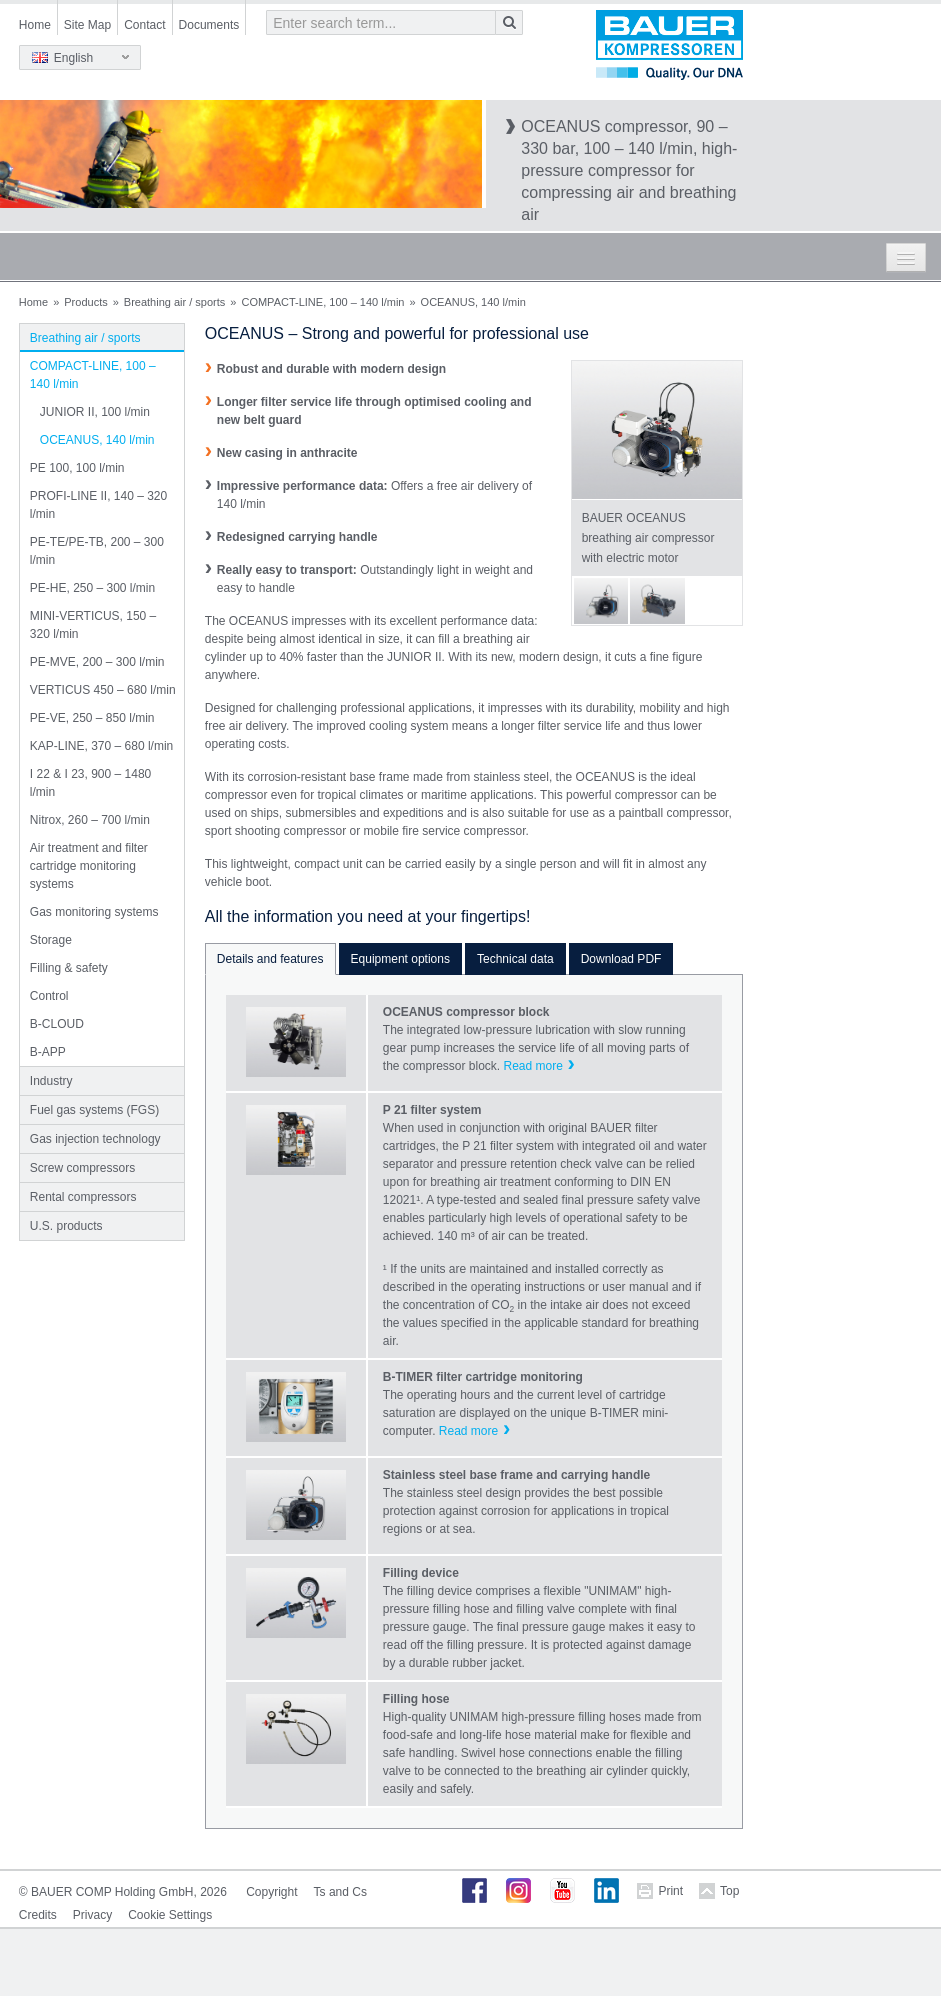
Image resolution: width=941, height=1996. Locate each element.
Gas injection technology (95, 1139)
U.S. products (66, 1226)
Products (85, 302)
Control (49, 996)
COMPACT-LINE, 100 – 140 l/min (322, 302)
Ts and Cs (340, 1892)
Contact (144, 25)
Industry (51, 1081)
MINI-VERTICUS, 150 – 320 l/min (93, 625)
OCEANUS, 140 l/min (97, 440)
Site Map (87, 25)
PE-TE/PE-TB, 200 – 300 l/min (97, 551)
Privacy (92, 1915)
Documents (209, 25)
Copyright (271, 1892)
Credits (38, 1915)
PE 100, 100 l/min (77, 468)
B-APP (48, 1052)
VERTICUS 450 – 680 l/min (103, 690)
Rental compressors (83, 1197)
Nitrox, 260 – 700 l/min (90, 820)
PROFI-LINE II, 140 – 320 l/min (98, 505)
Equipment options (400, 959)
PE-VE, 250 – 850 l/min (92, 718)
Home (35, 25)
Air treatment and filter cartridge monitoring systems (89, 866)
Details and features (270, 959)
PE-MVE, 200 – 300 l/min (97, 662)
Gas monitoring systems (94, 912)
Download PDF (621, 959)
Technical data (515, 959)
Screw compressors (82, 1168)
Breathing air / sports (175, 302)
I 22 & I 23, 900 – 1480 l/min (90, 783)
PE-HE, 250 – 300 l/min (92, 588)
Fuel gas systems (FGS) (94, 1110)
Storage (51, 940)
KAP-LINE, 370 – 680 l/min (101, 746)
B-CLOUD (57, 1024)
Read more (533, 1066)
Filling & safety (69, 968)
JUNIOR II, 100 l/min (95, 412)
